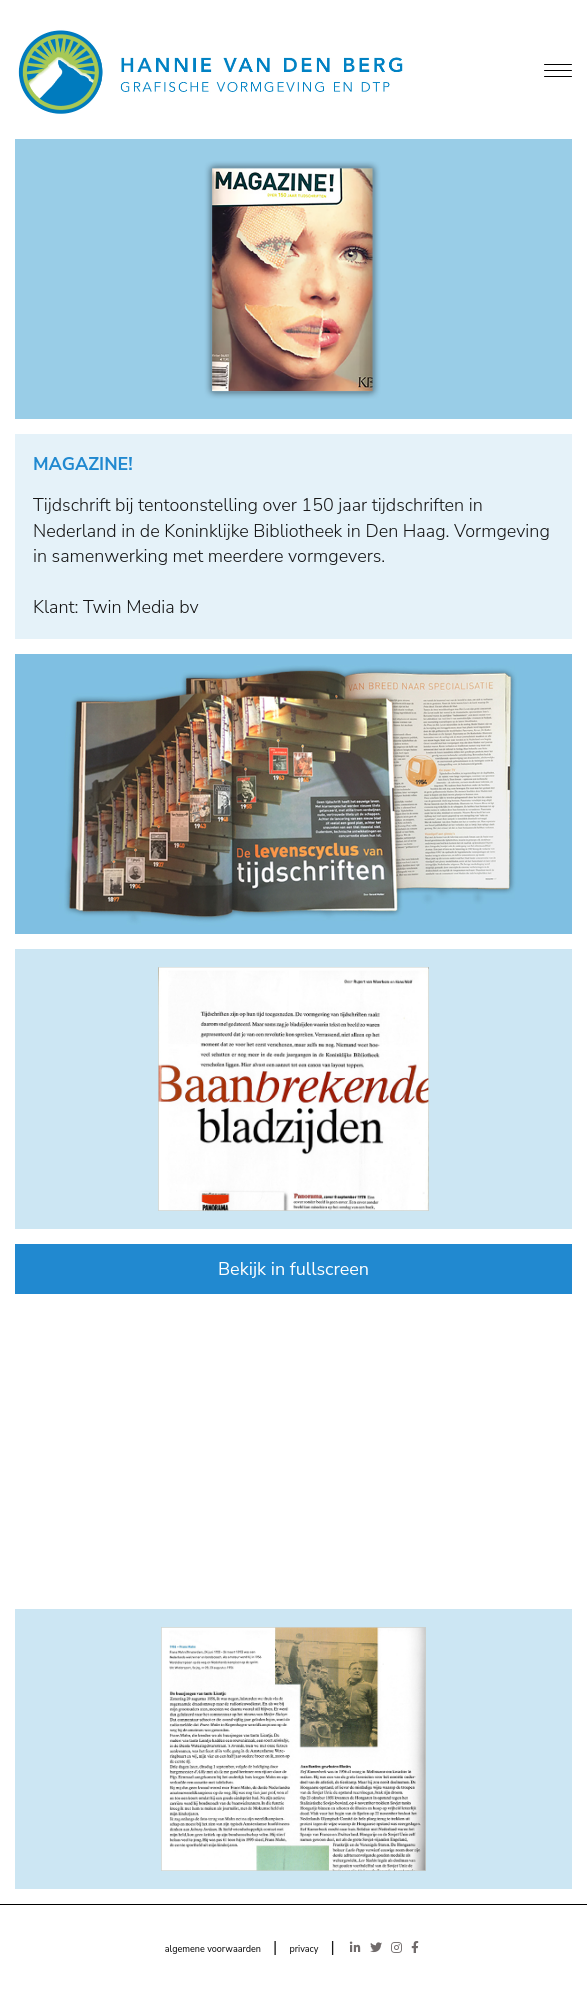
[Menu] (558, 72)
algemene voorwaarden (213, 1949)
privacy (303, 1949)
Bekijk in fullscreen (293, 1269)
